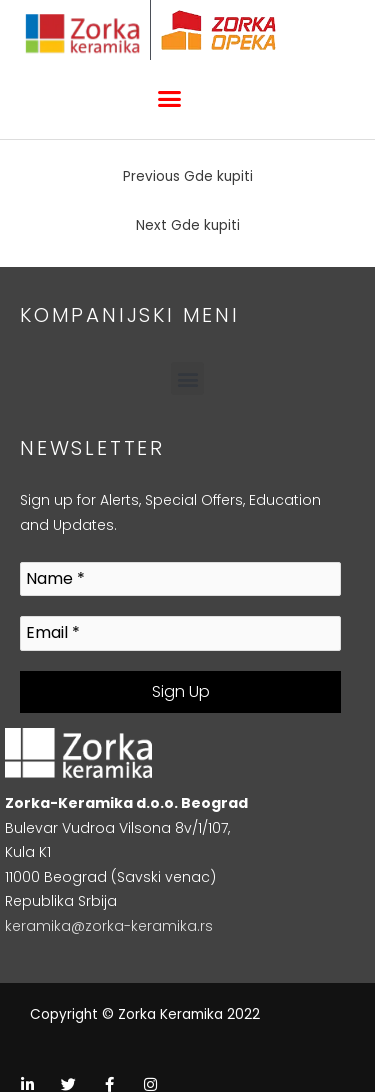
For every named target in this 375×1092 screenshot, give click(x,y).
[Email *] (180, 633)
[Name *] (180, 579)
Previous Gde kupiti (188, 176)
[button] (169, 99)
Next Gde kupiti (188, 225)
